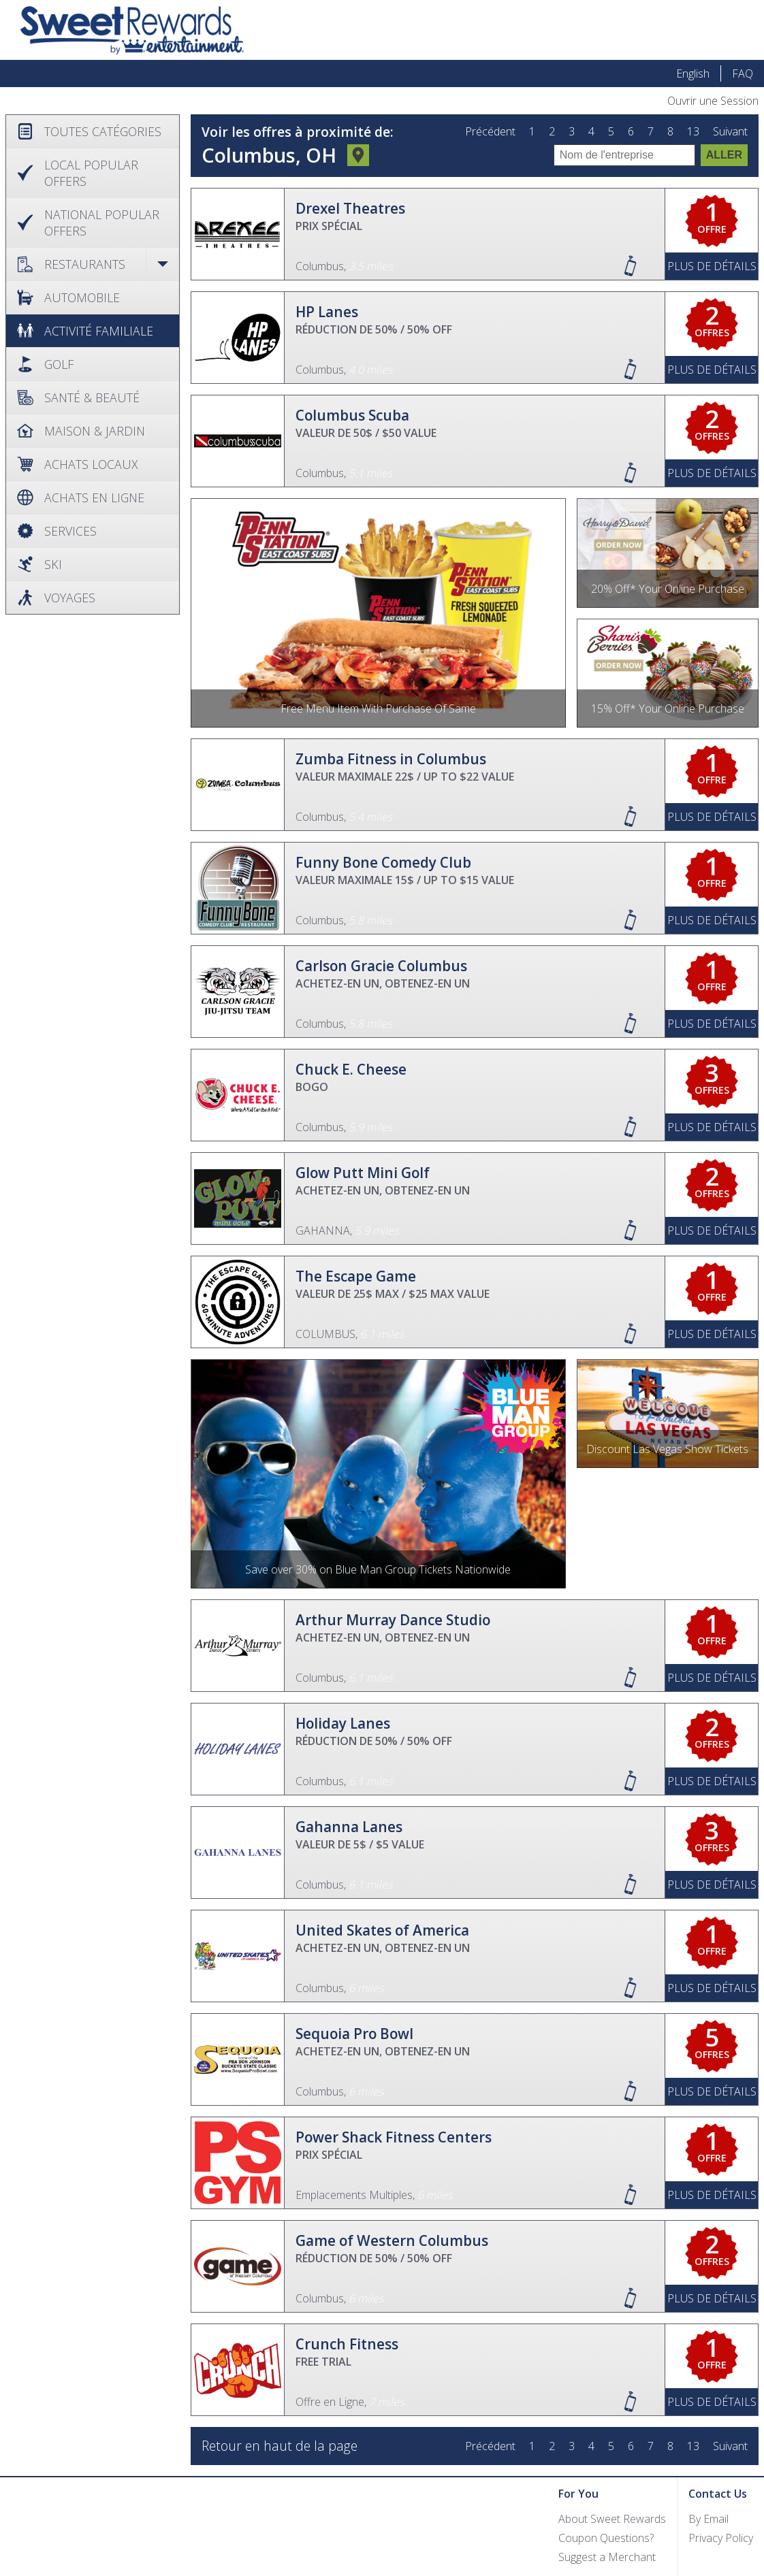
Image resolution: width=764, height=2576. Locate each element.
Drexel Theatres (350, 208)
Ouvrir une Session (713, 100)
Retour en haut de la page (279, 2445)
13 (693, 131)
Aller (724, 155)
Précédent (490, 131)
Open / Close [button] (162, 264)
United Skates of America (382, 1930)
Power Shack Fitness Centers (394, 2137)
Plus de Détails (712, 266)
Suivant (730, 131)
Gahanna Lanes (349, 1826)
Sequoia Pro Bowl (354, 2033)
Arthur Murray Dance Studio (393, 1619)
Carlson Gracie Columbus (381, 965)
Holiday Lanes (343, 1723)
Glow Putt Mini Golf (363, 1172)
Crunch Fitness (347, 2343)
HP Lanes (327, 311)
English (693, 73)
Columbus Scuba (352, 415)
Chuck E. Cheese (351, 1069)
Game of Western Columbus (392, 2240)
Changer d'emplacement (358, 156)
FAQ (742, 73)
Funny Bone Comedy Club (383, 862)
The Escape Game (356, 1276)
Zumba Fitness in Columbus (391, 758)
